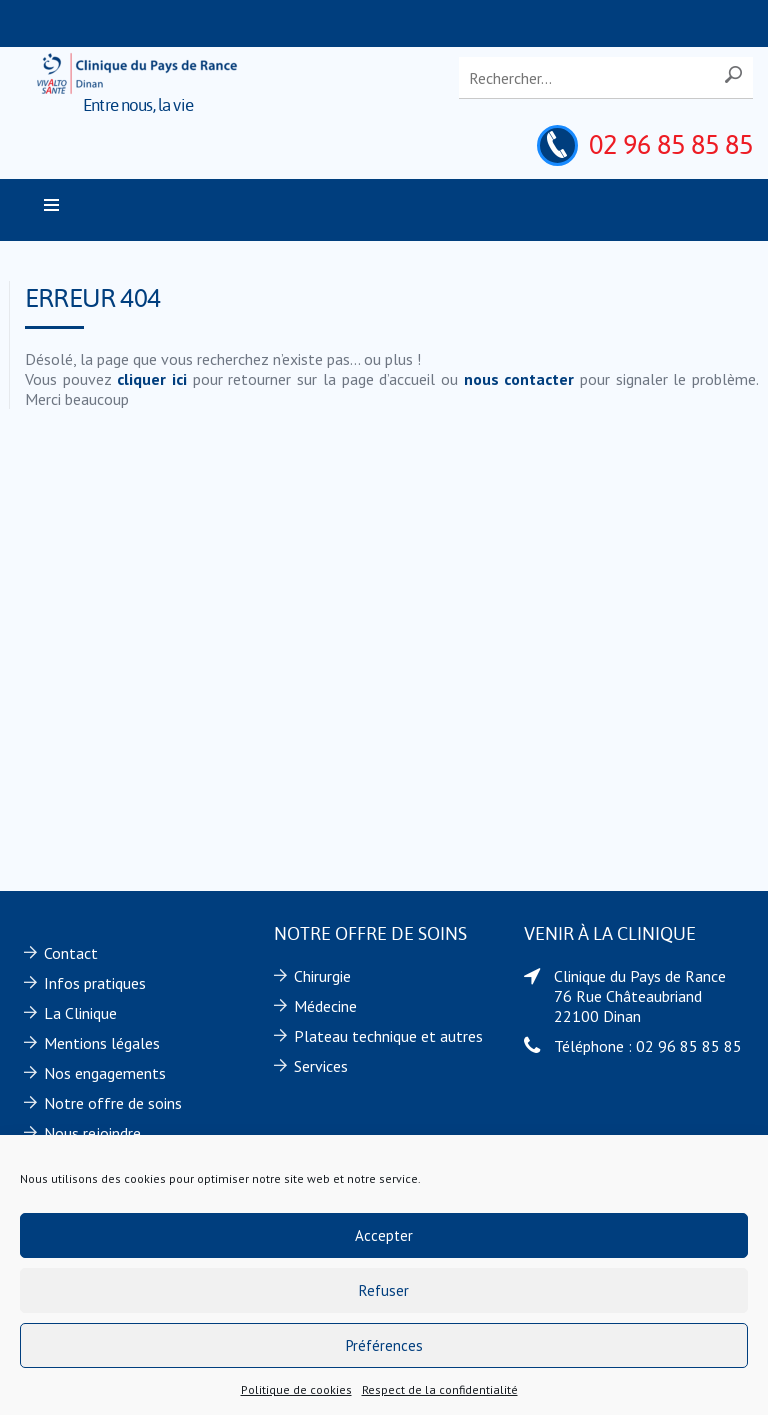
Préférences (384, 1345)
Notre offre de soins (113, 1103)
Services (321, 1066)
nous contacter (519, 379)
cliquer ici (152, 379)
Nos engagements (105, 1073)
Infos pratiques (95, 983)
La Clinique (80, 1013)
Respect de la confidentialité (440, 1389)
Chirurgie (322, 976)
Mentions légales (102, 1043)
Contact (71, 953)
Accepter (384, 1235)
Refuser (384, 1290)
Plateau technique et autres (388, 1036)
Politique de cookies (296, 1389)
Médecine (325, 1006)
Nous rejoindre (92, 1133)
